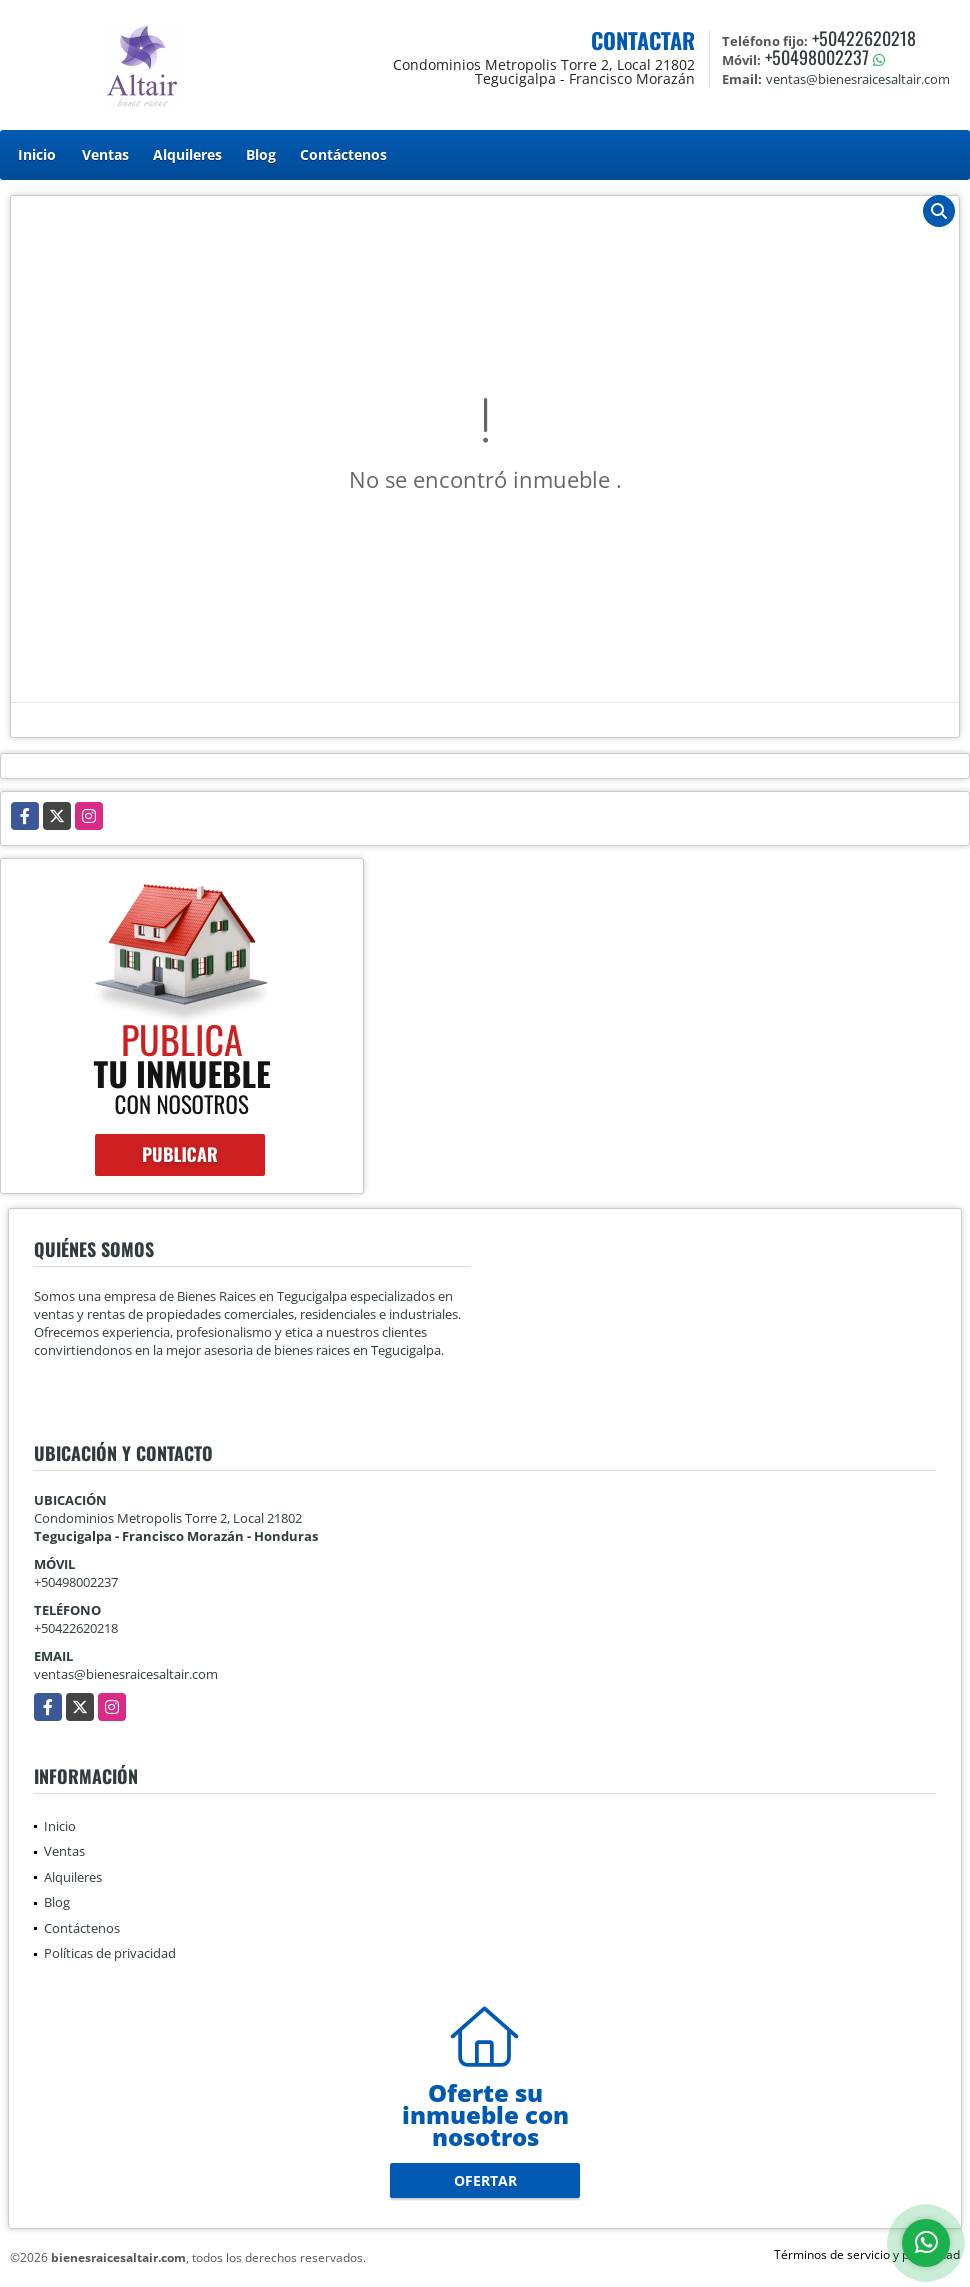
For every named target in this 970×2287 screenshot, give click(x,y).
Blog (261, 154)
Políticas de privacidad (110, 1953)
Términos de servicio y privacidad (867, 2254)
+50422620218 (864, 38)
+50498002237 (817, 57)
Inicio (37, 154)
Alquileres (187, 154)
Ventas (105, 154)
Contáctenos (343, 154)
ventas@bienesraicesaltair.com (126, 1674)
